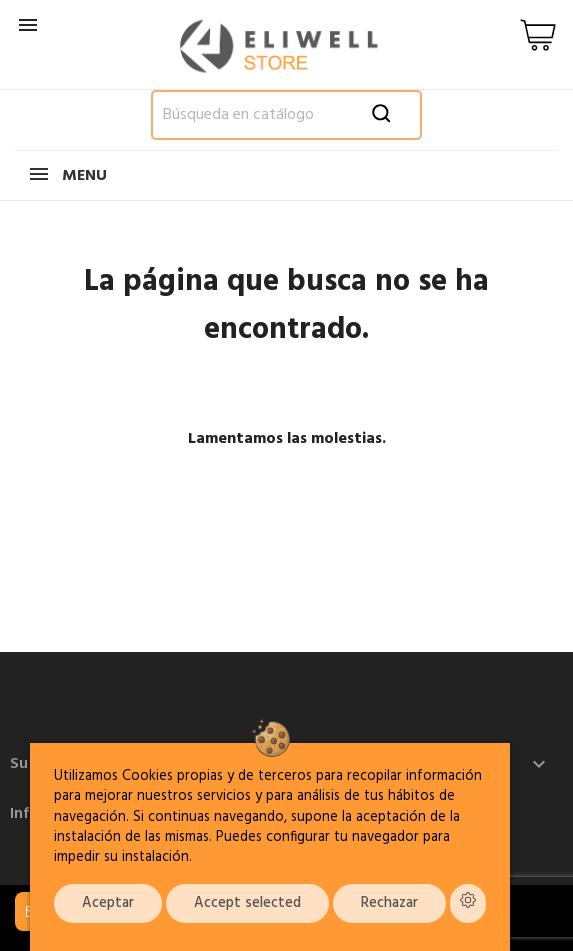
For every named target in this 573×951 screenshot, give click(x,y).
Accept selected (247, 903)
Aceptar (108, 903)
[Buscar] (287, 115)
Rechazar (389, 903)
